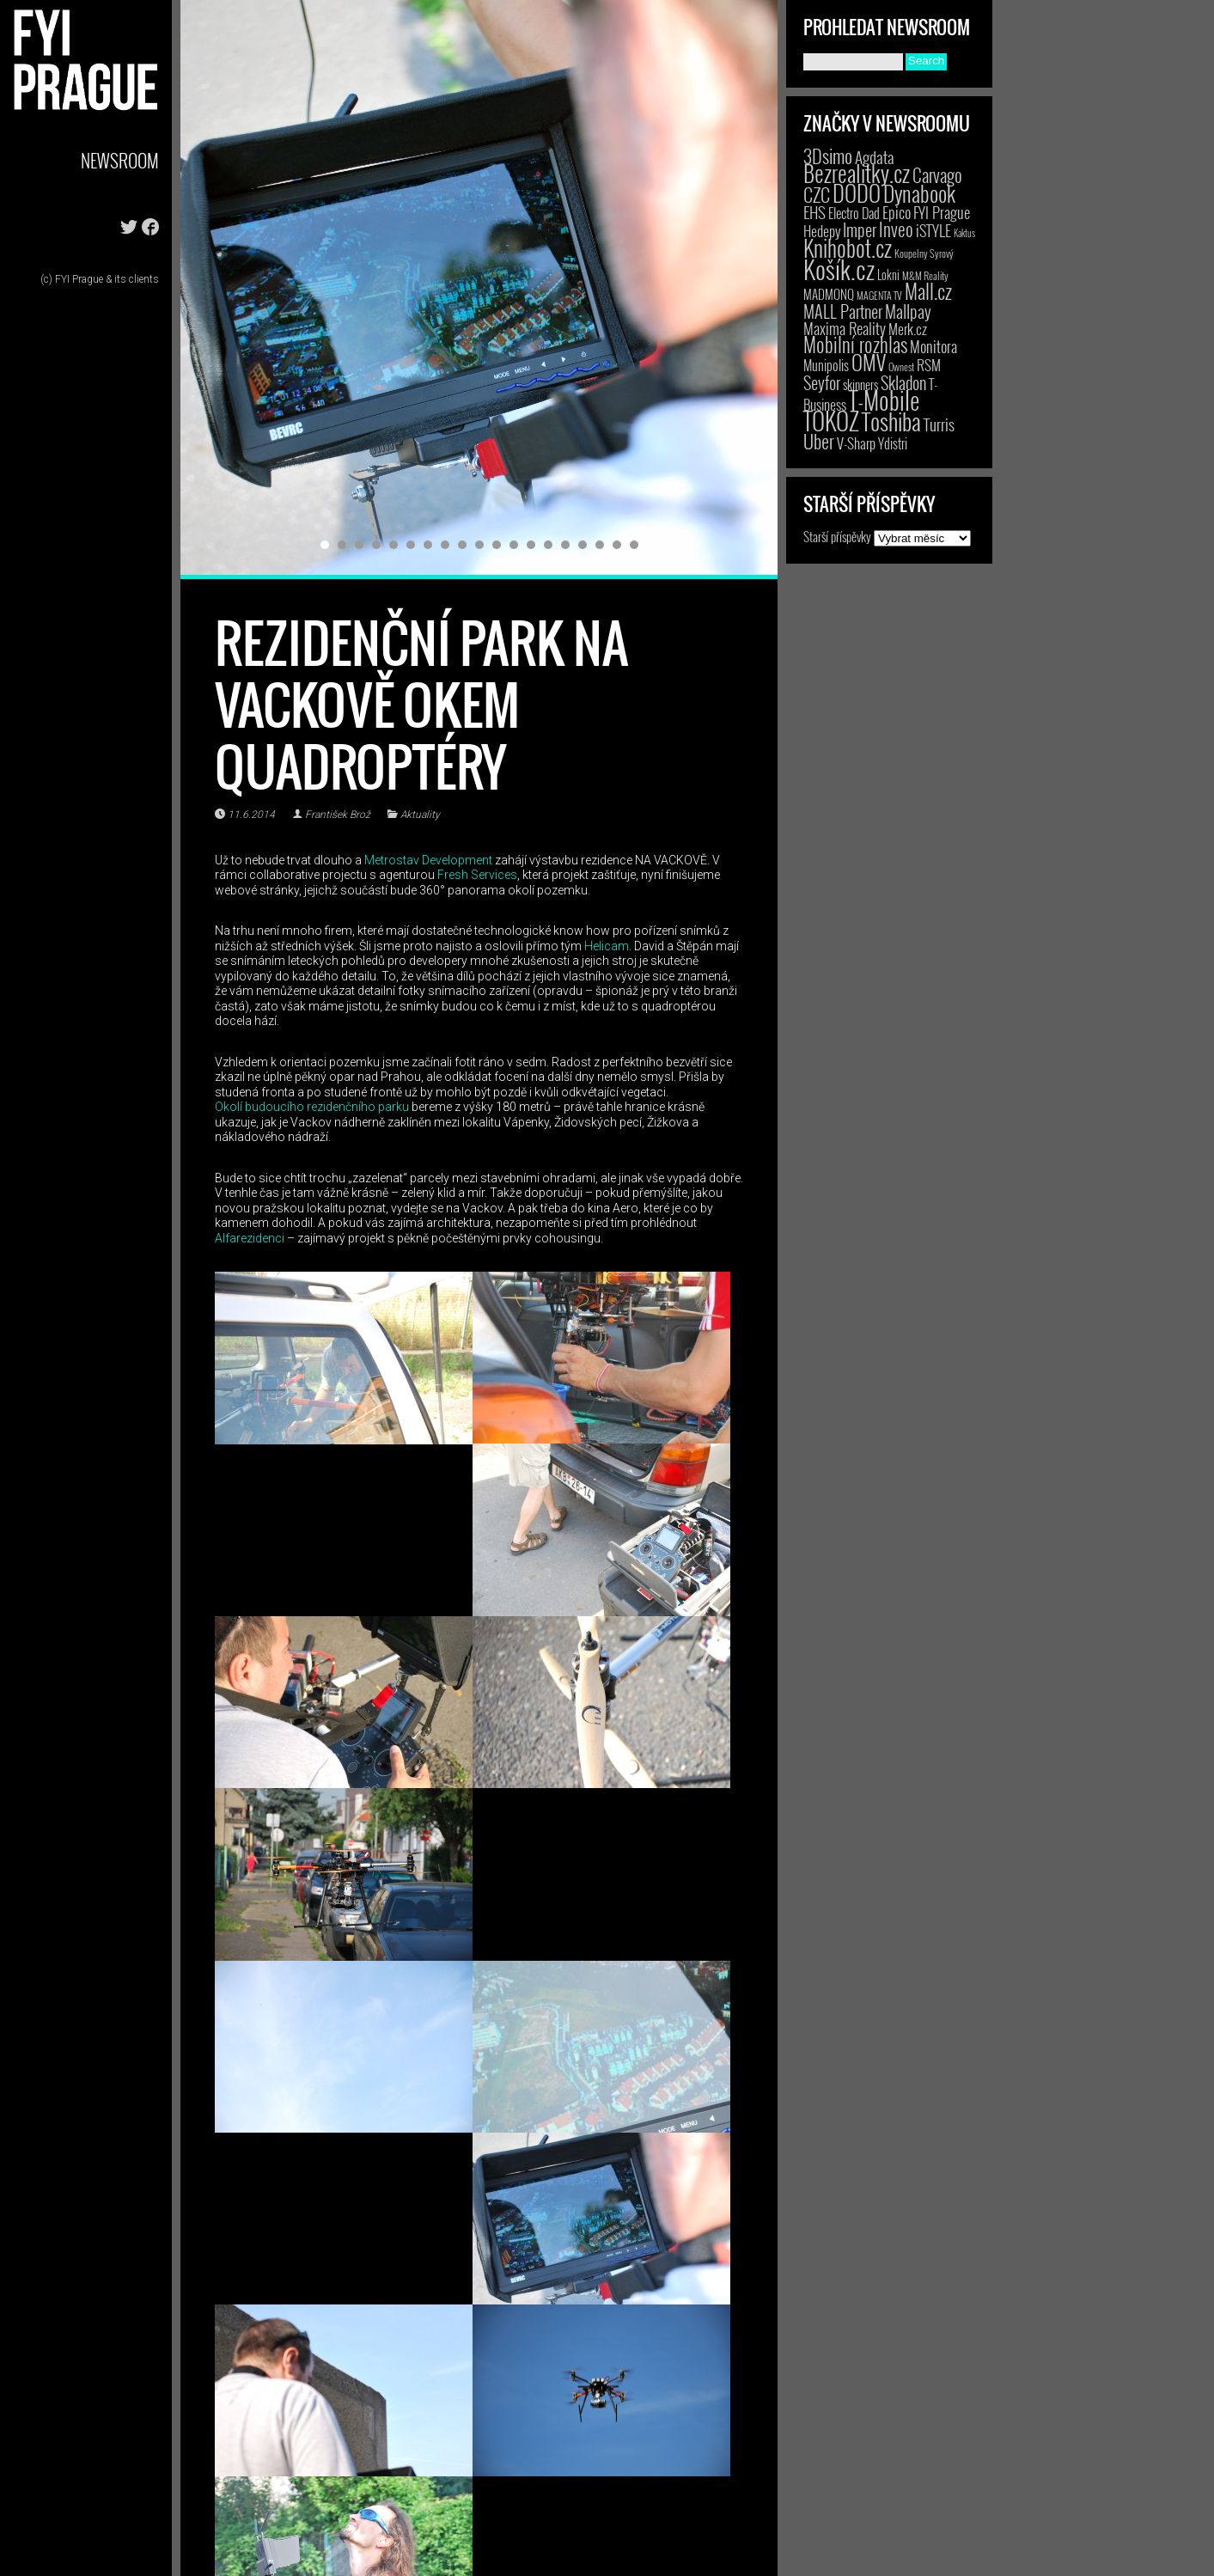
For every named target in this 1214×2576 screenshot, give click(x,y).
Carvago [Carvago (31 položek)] (937, 175)
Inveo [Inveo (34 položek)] (896, 228)
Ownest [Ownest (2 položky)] (901, 366)
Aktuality (420, 815)
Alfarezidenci (249, 1238)
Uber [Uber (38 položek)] (818, 441)
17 (599, 544)
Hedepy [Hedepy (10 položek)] (821, 230)
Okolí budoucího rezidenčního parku (312, 1107)
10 (479, 544)
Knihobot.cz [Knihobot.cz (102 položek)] (847, 248)
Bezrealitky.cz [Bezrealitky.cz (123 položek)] (856, 173)
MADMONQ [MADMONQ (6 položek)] (828, 293)
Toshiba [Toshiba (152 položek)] (891, 421)
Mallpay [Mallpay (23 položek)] (908, 311)
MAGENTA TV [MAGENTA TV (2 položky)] (879, 295)
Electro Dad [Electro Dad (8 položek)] (854, 213)
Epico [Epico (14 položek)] (896, 211)
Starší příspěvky (837, 536)
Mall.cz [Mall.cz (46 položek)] (928, 291)
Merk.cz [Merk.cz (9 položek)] (907, 328)
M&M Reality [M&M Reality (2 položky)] (925, 275)
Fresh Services (476, 875)
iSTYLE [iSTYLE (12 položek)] (933, 230)
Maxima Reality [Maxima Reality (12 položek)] (844, 328)
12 (513, 544)
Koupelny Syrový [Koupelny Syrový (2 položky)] (924, 253)
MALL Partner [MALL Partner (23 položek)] (842, 311)
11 (496, 544)
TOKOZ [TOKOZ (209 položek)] (831, 420)
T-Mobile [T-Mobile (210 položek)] (884, 400)
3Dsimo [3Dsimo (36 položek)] (827, 155)
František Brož (337, 815)
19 (634, 544)
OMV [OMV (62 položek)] (868, 362)
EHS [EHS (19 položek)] (814, 211)
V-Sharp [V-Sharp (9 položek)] (856, 443)
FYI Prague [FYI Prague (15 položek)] (941, 211)
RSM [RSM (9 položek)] (929, 364)
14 (548, 544)
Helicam (606, 946)
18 (617, 544)
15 (565, 544)
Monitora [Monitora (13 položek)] (933, 345)
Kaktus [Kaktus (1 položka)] (964, 233)
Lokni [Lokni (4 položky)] (888, 275)
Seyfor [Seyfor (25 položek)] (821, 382)
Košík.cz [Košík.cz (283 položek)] (839, 268)
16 (582, 544)
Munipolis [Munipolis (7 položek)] (826, 365)
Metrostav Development (428, 860)
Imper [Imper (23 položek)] (859, 229)
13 (531, 544)
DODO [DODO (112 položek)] (857, 192)
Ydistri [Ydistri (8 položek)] (892, 443)
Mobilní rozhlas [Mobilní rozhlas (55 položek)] (855, 344)
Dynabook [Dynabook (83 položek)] (919, 193)
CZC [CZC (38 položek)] (816, 194)
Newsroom (120, 160)
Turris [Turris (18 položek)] (939, 424)
